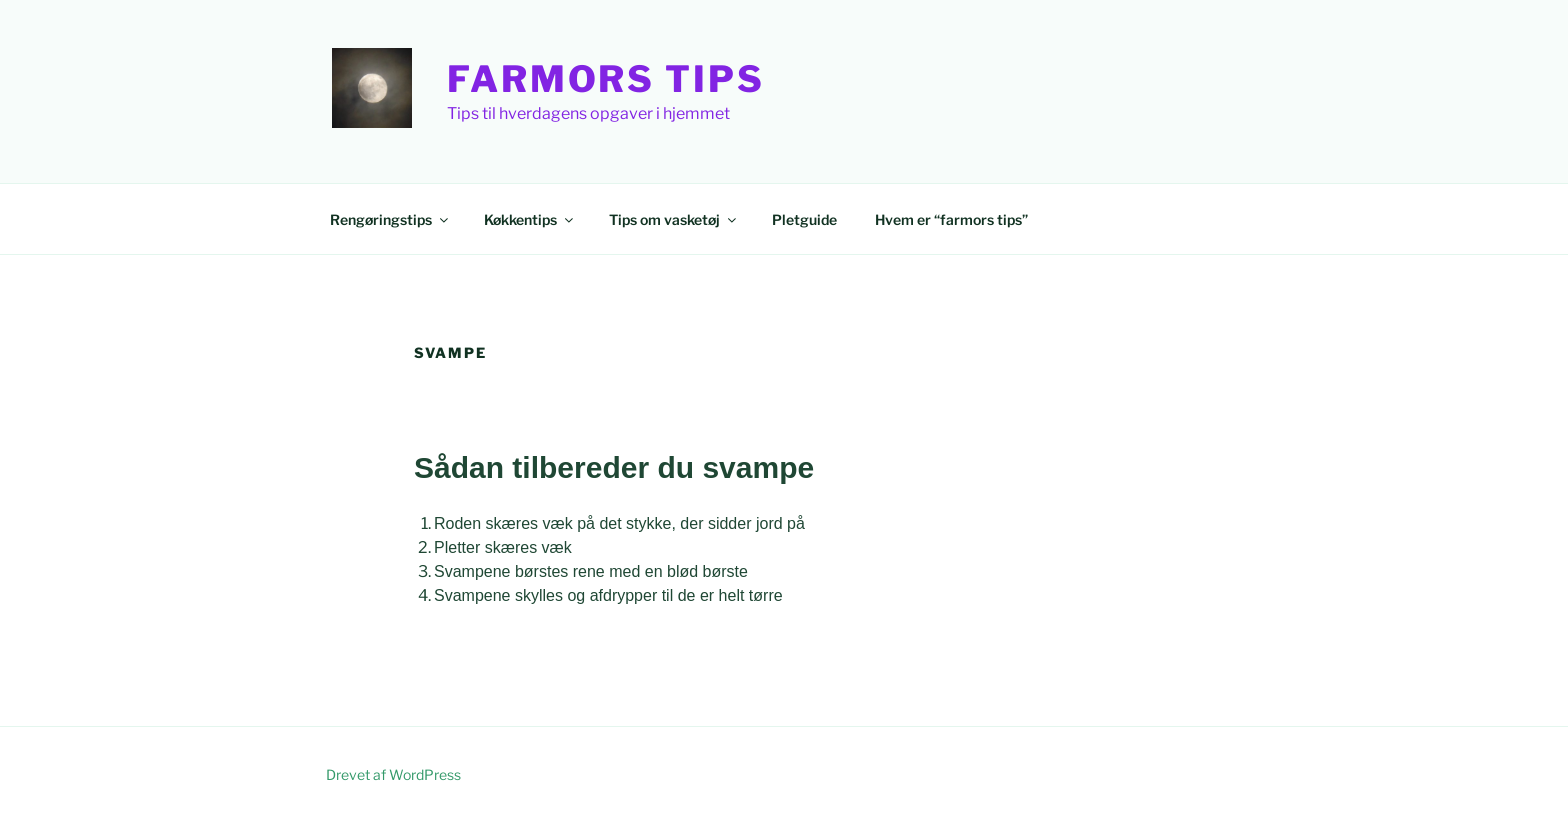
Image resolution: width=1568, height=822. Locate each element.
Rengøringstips (390, 219)
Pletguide (804, 219)
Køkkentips (530, 219)
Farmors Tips (606, 79)
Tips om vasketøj (674, 219)
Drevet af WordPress (393, 774)
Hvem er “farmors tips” (951, 219)
